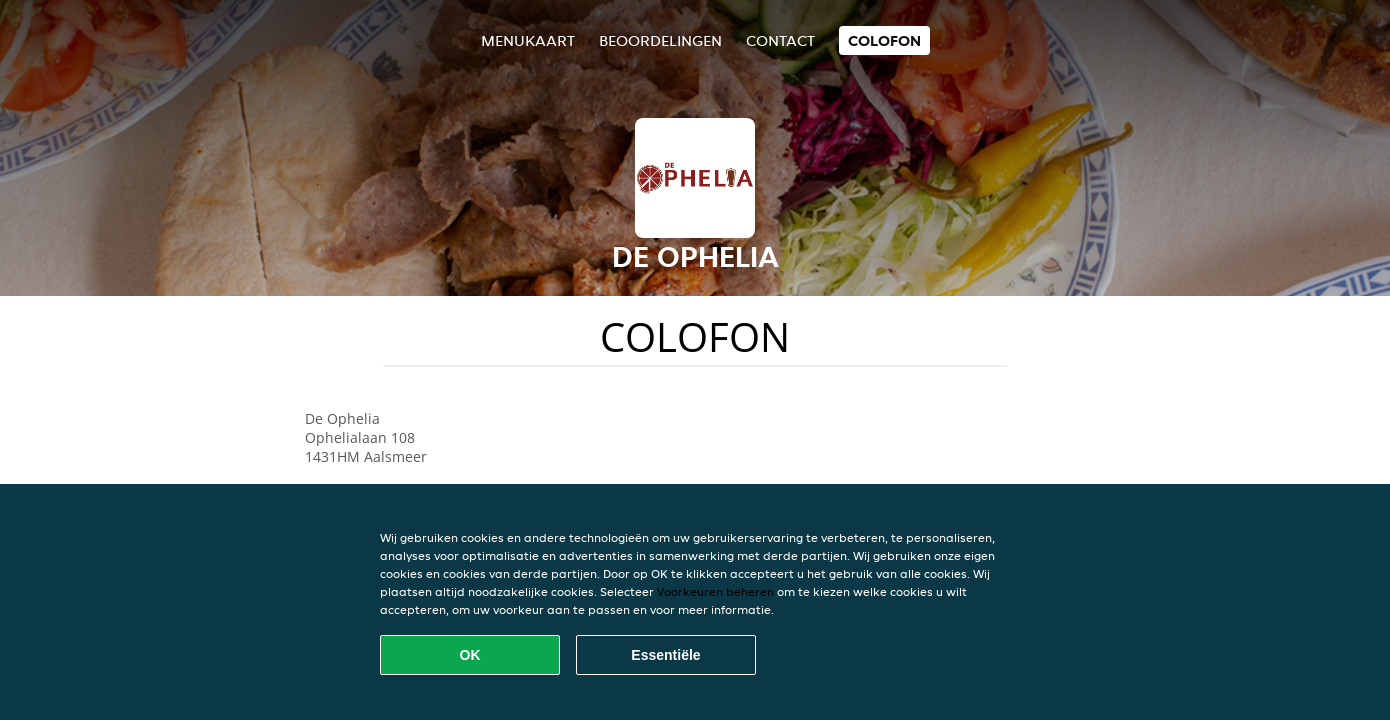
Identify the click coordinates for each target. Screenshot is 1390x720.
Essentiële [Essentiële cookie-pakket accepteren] (665, 655)
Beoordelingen (660, 40)
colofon (884, 40)
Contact (780, 40)
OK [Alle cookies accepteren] (470, 655)
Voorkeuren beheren (715, 591)
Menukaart (528, 40)
